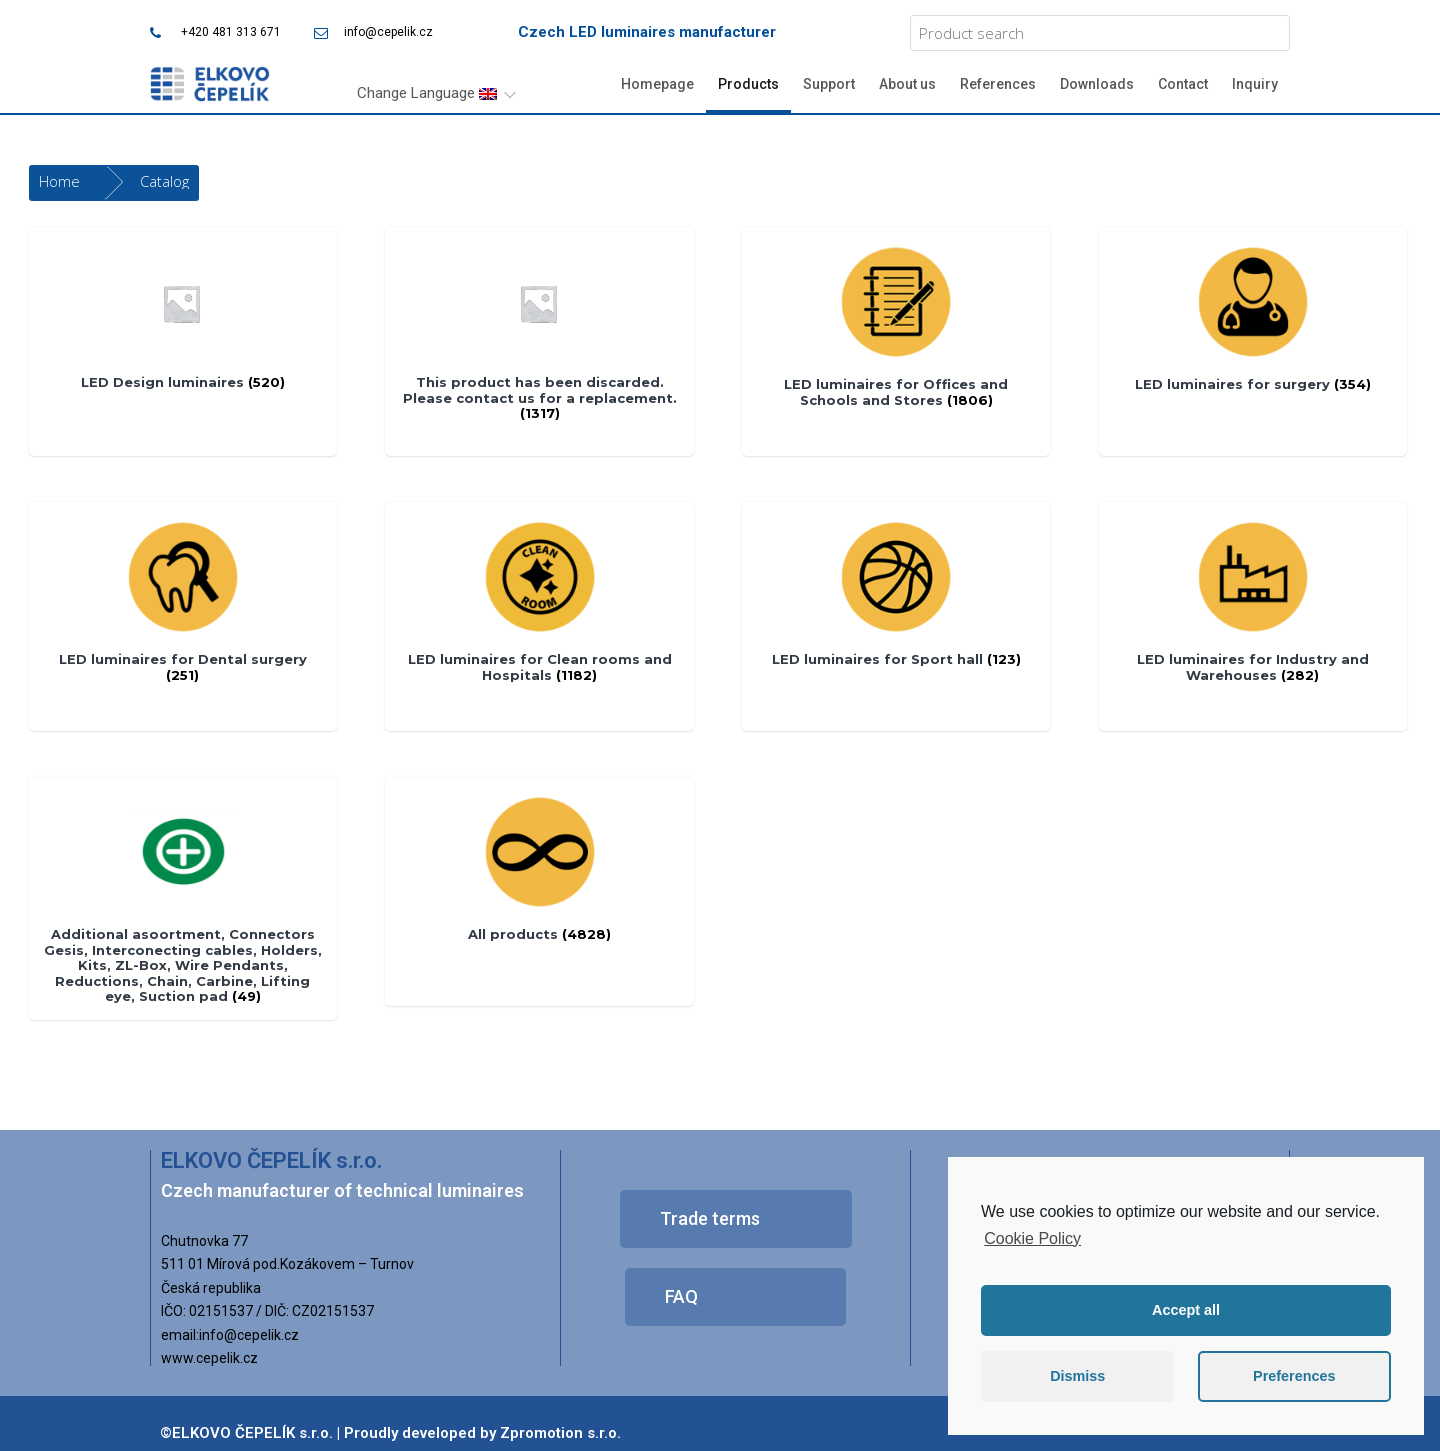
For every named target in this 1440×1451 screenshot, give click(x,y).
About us (907, 84)
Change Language (427, 93)
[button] (736, 1219)
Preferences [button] (1294, 1376)
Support (829, 84)
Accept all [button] (1186, 1310)
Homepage (657, 84)
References (998, 84)
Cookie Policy (1032, 1238)
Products (748, 84)
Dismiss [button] (1077, 1376)
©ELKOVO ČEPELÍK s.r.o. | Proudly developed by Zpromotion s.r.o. (390, 1433)
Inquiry (1255, 84)
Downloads (1097, 84)
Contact (1183, 84)
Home (59, 181)
